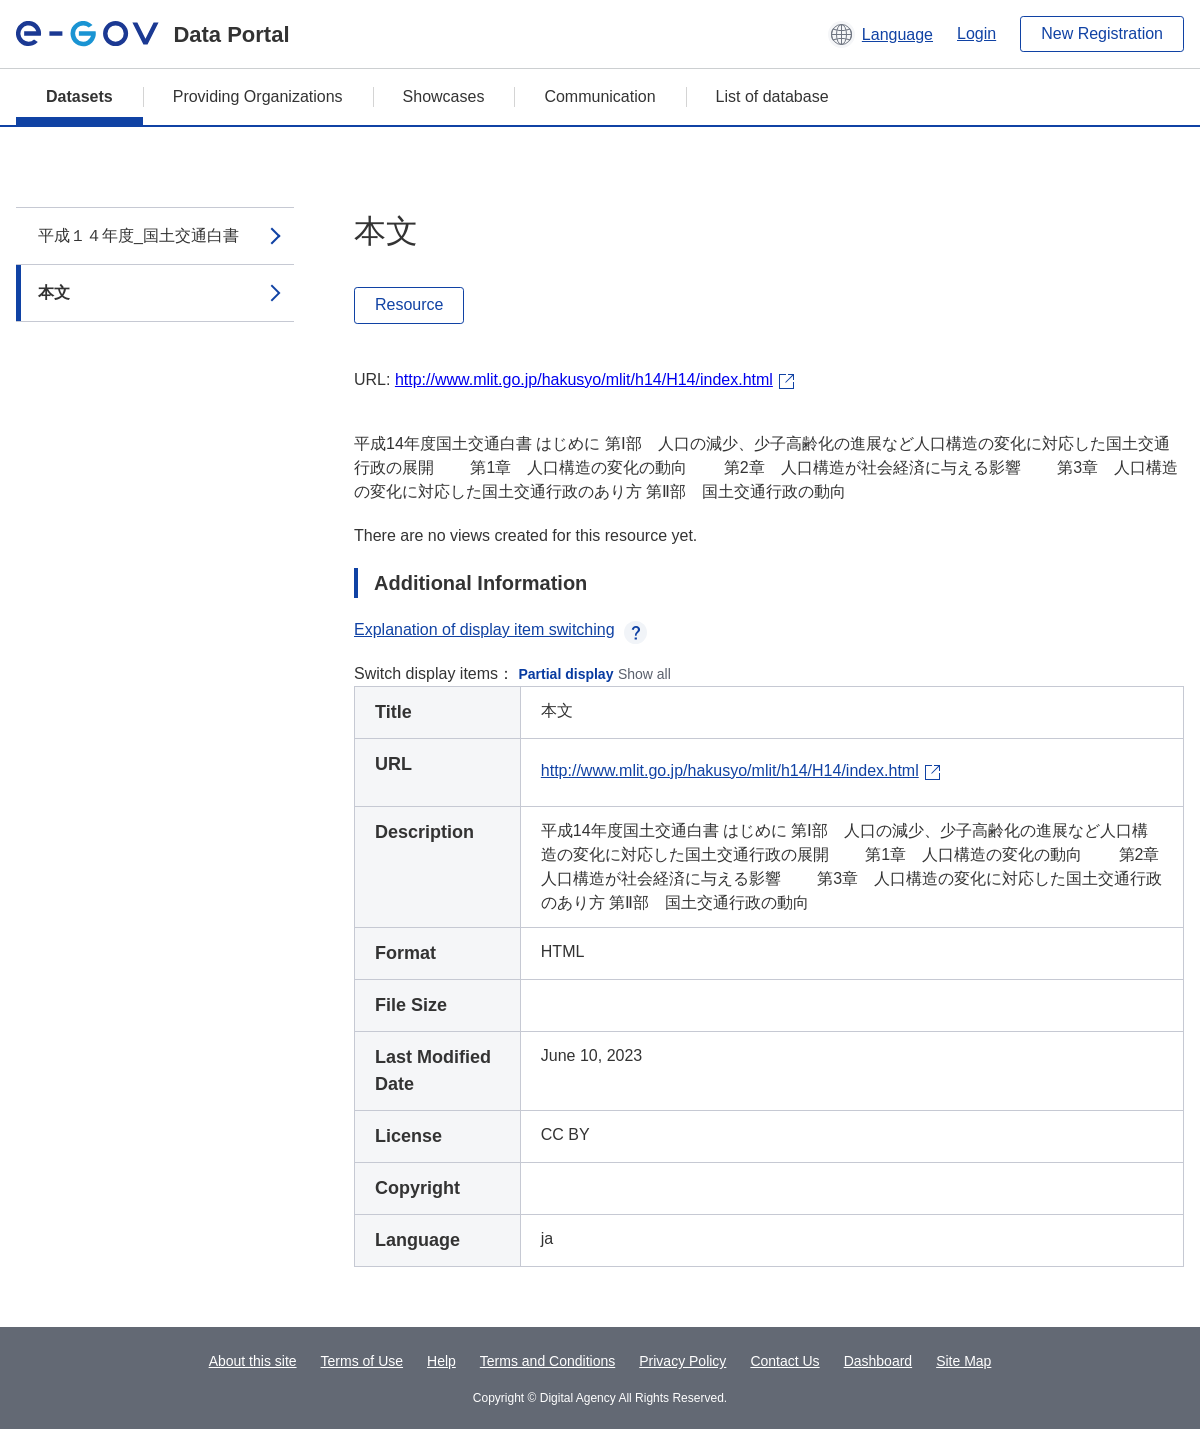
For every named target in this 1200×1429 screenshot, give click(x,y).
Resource (409, 304)
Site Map (963, 1361)
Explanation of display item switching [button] (500, 629)
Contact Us (784, 1361)
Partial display (566, 674)
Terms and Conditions (547, 1361)
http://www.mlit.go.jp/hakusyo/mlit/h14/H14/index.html (584, 379)
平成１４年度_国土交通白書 (138, 235)
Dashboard (878, 1361)
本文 (54, 292)
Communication (599, 96)
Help (441, 1361)
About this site (253, 1361)
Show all (644, 674)
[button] (880, 34)
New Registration (1102, 33)
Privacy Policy (682, 1361)
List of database (772, 96)
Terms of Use (362, 1361)
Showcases (444, 96)
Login (976, 33)
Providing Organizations (258, 96)
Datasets (79, 96)
